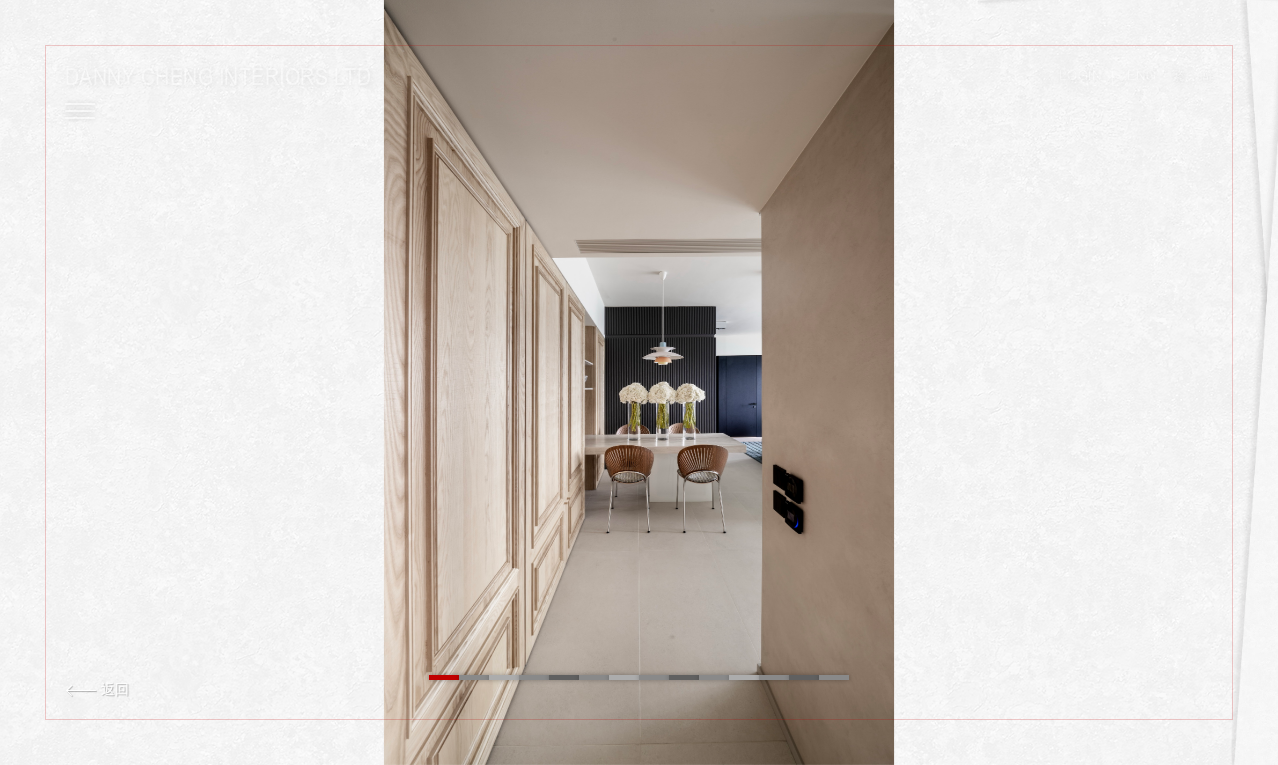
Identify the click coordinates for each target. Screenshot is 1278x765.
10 (714, 677)
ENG (1141, 77)
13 (804, 677)
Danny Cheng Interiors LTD (218, 76)
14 (834, 677)
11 (744, 677)
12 (774, 677)
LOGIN (1080, 77)
